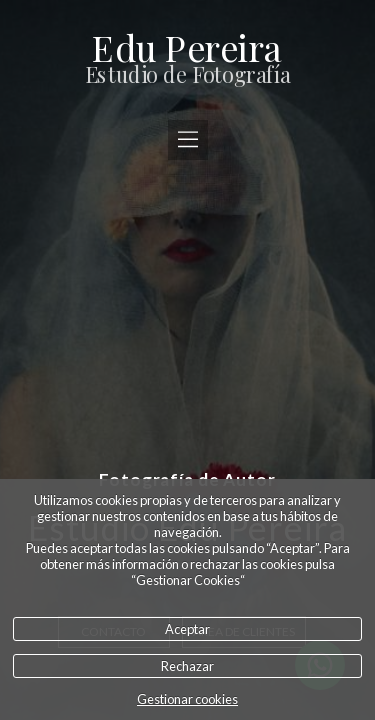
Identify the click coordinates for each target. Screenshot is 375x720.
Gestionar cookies (187, 699)
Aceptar (187, 629)
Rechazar (187, 666)
